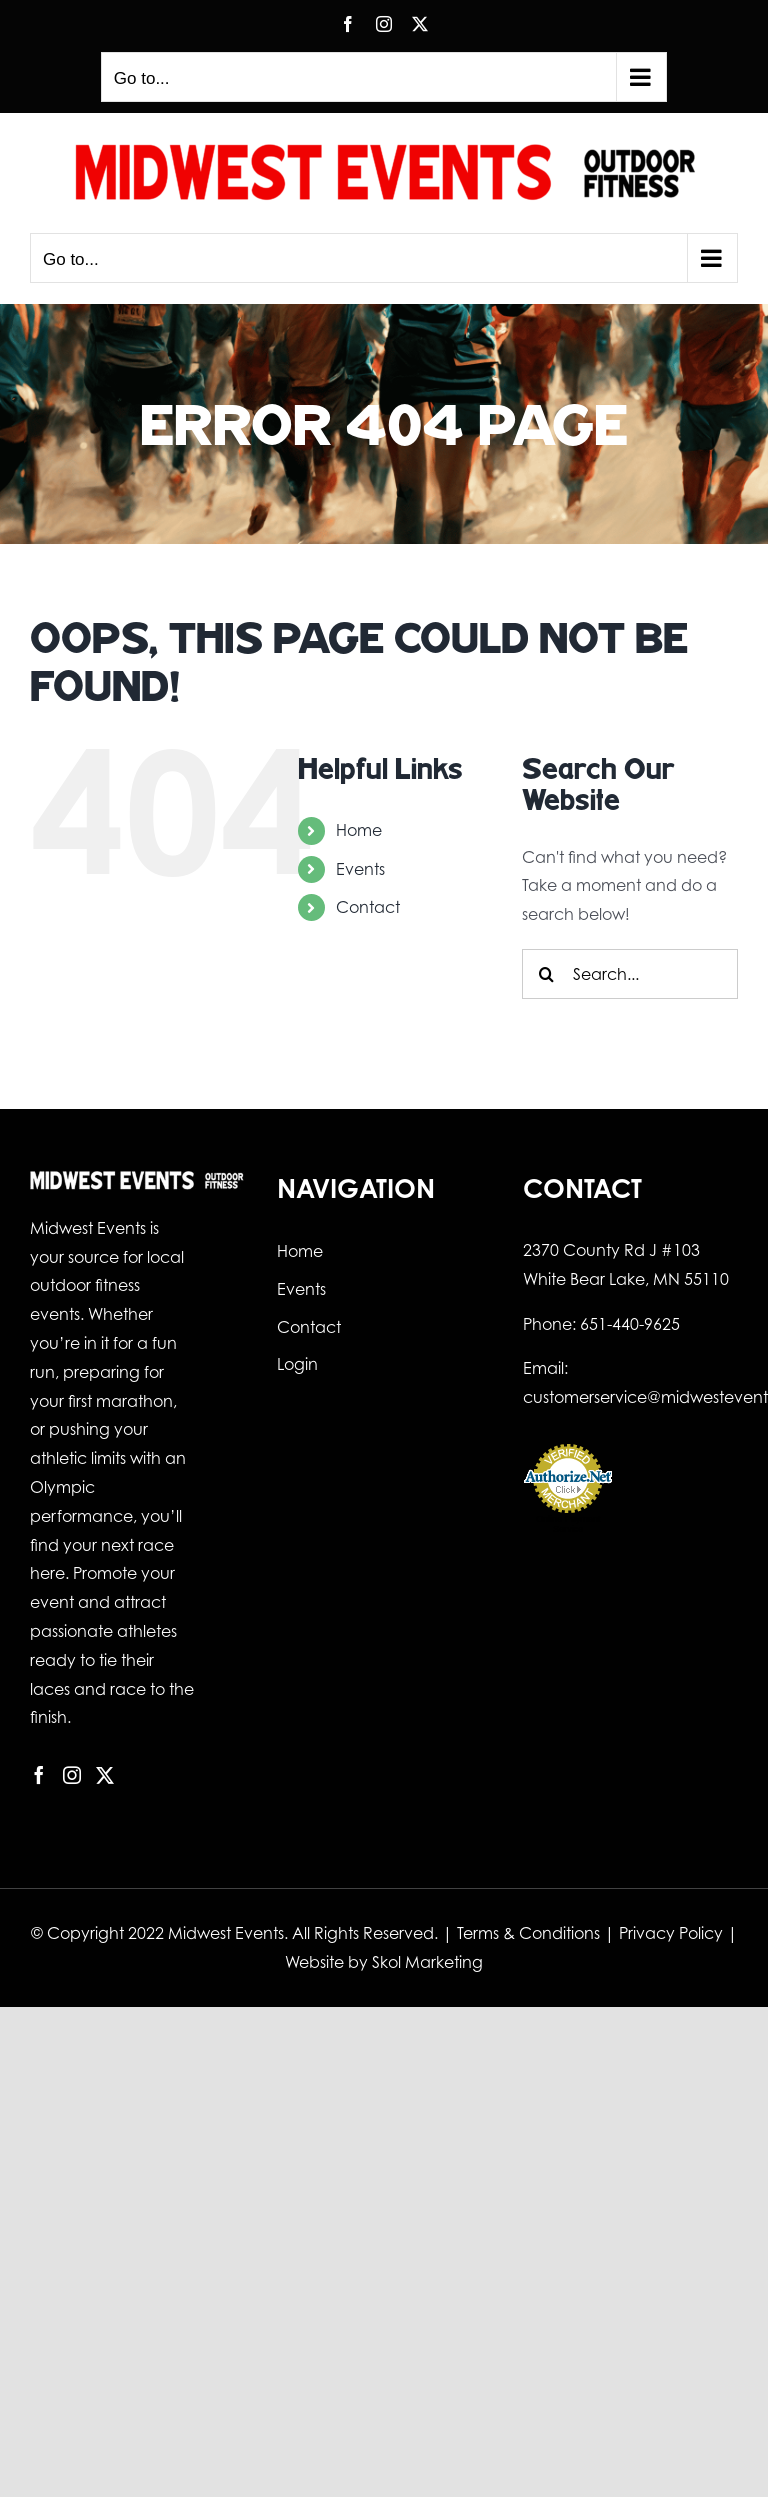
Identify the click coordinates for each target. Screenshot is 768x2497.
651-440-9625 (630, 1324)
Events (360, 869)
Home (359, 830)
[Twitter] (105, 1775)
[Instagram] (72, 1775)
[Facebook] (39, 1775)
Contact (368, 907)
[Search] (547, 974)
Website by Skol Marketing (384, 1962)
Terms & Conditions (528, 1933)
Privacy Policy (671, 1933)
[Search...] (630, 974)
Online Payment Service (568, 1524)
